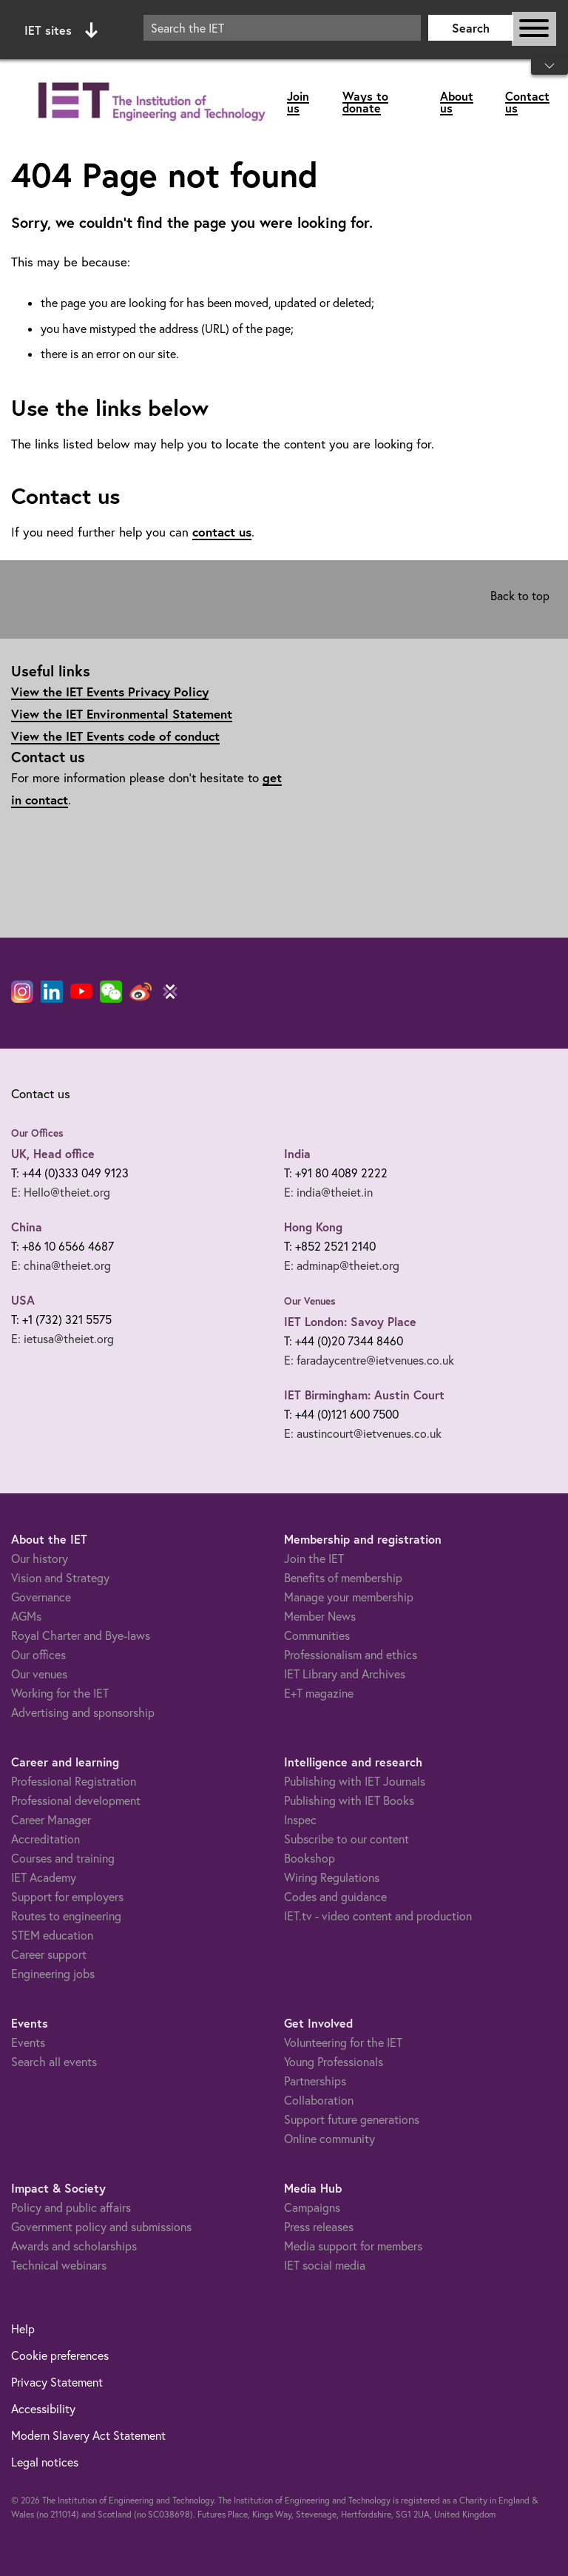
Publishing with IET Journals (354, 1781)
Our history (39, 1558)
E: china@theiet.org (61, 1265)
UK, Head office (53, 1153)
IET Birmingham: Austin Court (364, 1394)
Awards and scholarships (74, 2246)
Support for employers (67, 1896)
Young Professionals (333, 2061)
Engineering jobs (53, 1973)
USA (23, 1300)
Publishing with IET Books (349, 1800)
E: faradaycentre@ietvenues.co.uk (369, 1360)
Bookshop (309, 1858)
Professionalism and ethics (350, 1654)
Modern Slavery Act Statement (88, 2435)
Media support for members (353, 2246)
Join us (298, 101)
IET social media (324, 2265)
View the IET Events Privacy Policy (110, 691)
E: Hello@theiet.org (60, 1192)
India (297, 1153)
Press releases (319, 2226)
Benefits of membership (343, 1577)
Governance (41, 1597)
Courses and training (63, 1858)
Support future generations (351, 2119)
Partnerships (315, 2081)
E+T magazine (319, 1693)
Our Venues (310, 1301)
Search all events (54, 2061)
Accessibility (43, 2408)
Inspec (300, 1819)
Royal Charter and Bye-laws (80, 1635)
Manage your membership (348, 1597)
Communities (317, 1635)
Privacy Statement (57, 2382)
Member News (320, 1616)
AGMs (26, 1616)
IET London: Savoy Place (350, 1321)
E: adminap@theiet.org (341, 1265)
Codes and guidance (335, 1896)
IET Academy (43, 1877)
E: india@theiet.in (328, 1192)
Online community (329, 2138)
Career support (49, 1954)
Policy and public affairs (71, 2207)
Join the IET (314, 1558)
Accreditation (45, 1839)
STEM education (52, 1935)
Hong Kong (313, 1226)
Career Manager (51, 1819)
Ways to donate (365, 101)
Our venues (39, 1674)
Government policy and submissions (101, 2226)
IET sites (61, 30)
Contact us (527, 101)
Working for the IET (60, 1693)
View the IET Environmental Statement (121, 713)
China (26, 1226)
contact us (221, 531)
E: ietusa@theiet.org (62, 1338)
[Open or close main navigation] (534, 29)
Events (28, 2042)
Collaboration (319, 2100)
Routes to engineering (66, 1916)
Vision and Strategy (60, 1577)
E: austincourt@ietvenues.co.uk (363, 1433)
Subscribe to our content (346, 1839)
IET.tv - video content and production (378, 1916)
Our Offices (37, 1133)
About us (456, 101)
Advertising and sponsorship (83, 1712)
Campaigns (312, 2207)
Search (471, 28)
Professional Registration (73, 1781)
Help (23, 2328)
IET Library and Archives (344, 1674)
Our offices (38, 1654)
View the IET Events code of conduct (115, 735)
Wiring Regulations (331, 1877)
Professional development (76, 1800)
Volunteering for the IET (343, 2042)
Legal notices (44, 2462)
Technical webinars (58, 2265)
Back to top (520, 595)
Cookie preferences (60, 2355)
